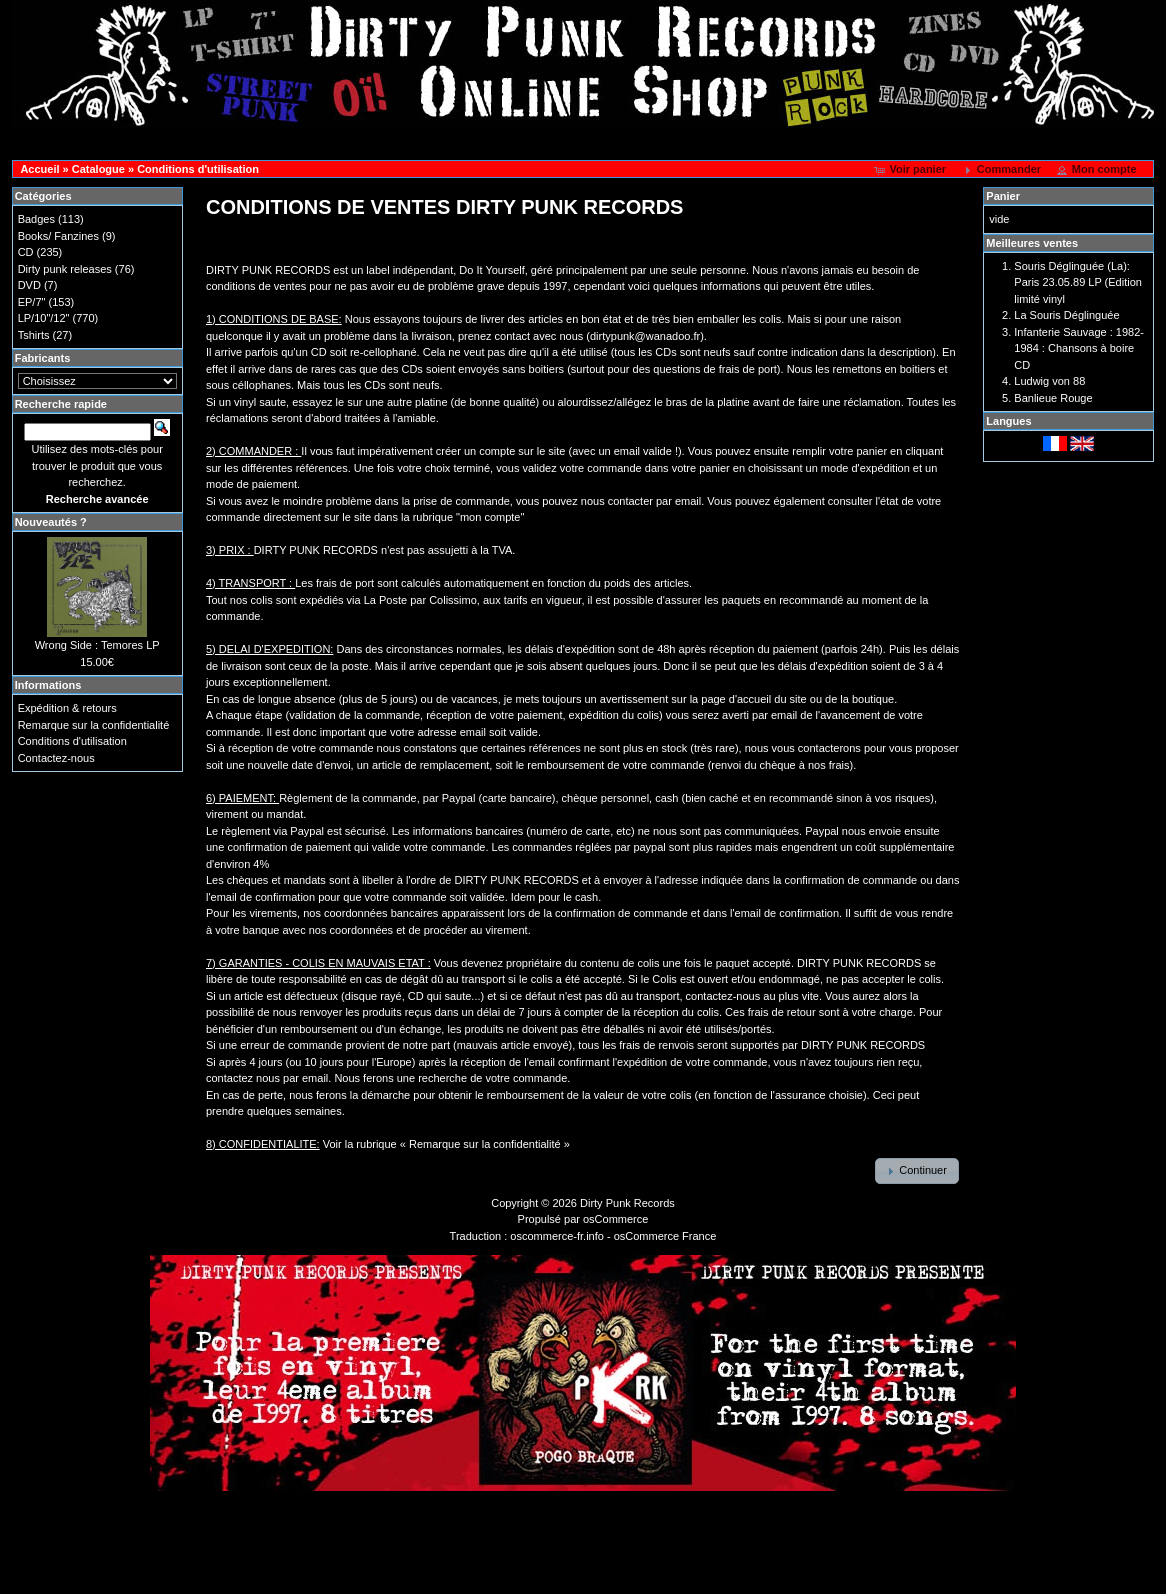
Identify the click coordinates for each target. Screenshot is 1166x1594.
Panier (1003, 196)
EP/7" (32, 302)
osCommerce (615, 1219)
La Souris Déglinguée (1066, 315)
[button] (911, 170)
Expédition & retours (67, 708)
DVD (29, 285)
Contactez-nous (56, 758)
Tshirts (34, 335)
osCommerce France (665, 1236)
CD (26, 252)
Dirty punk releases (65, 269)
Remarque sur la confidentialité (94, 725)
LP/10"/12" (44, 318)
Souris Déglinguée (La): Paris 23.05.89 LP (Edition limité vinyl (1078, 282)
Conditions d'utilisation (198, 169)
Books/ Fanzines (58, 236)
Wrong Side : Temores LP (97, 645)
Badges (36, 219)
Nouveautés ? (51, 522)
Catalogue (98, 169)
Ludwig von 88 (1049, 381)
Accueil (39, 169)
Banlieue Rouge (1053, 398)
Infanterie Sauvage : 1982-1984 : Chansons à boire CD (1079, 348)
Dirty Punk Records (627, 1203)
